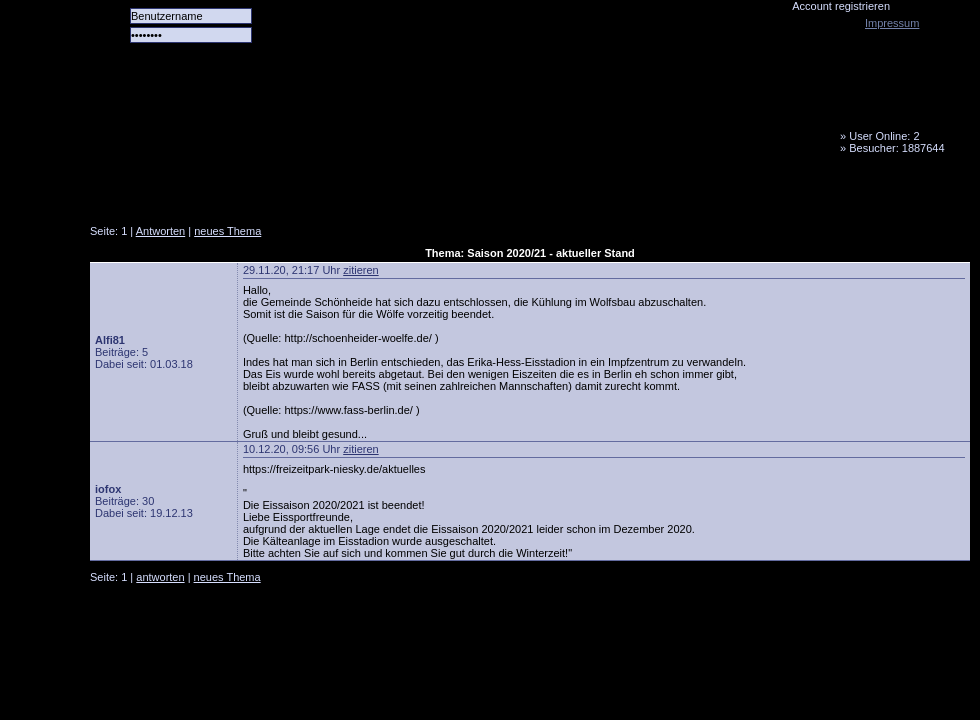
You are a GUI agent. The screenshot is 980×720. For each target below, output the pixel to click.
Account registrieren (841, 6)
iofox (108, 489)
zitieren (360, 270)
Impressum (892, 23)
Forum (365, 195)
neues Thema (227, 231)
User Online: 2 (884, 136)
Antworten (161, 231)
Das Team (287, 195)
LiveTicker (443, 195)
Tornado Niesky (530, 115)
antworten (160, 577)
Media (521, 195)
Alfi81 (110, 340)
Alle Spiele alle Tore (170, 195)
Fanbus (599, 195)
